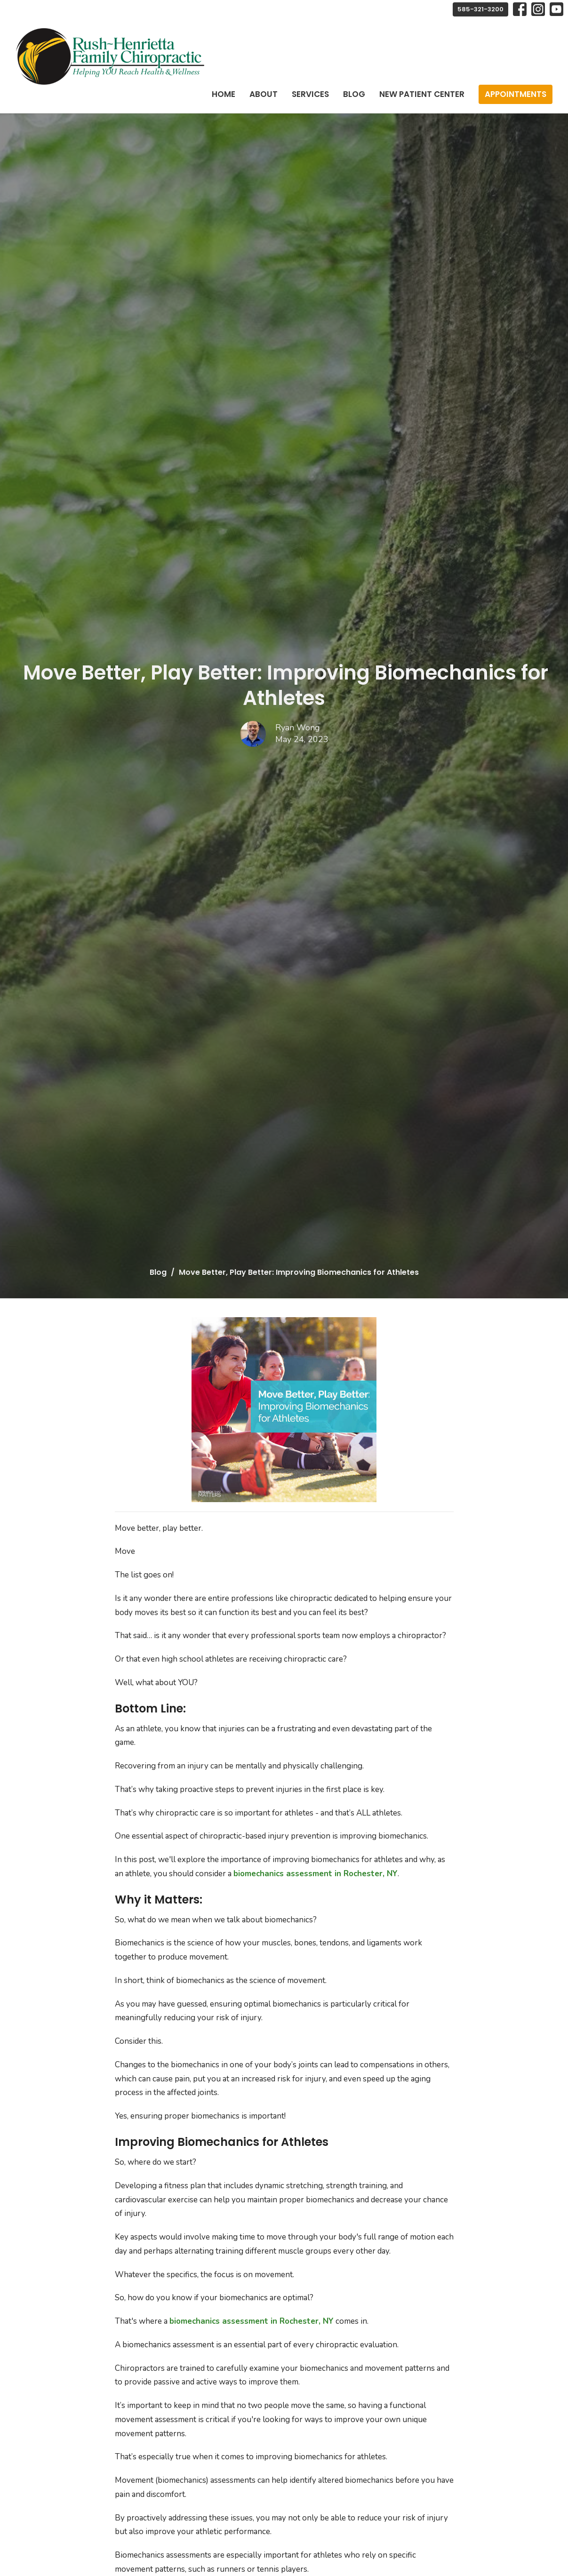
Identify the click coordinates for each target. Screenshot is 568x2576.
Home (223, 94)
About (263, 94)
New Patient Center (421, 94)
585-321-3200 (480, 9)
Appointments (515, 94)
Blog (354, 94)
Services (310, 94)
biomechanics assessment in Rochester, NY (315, 1873)
